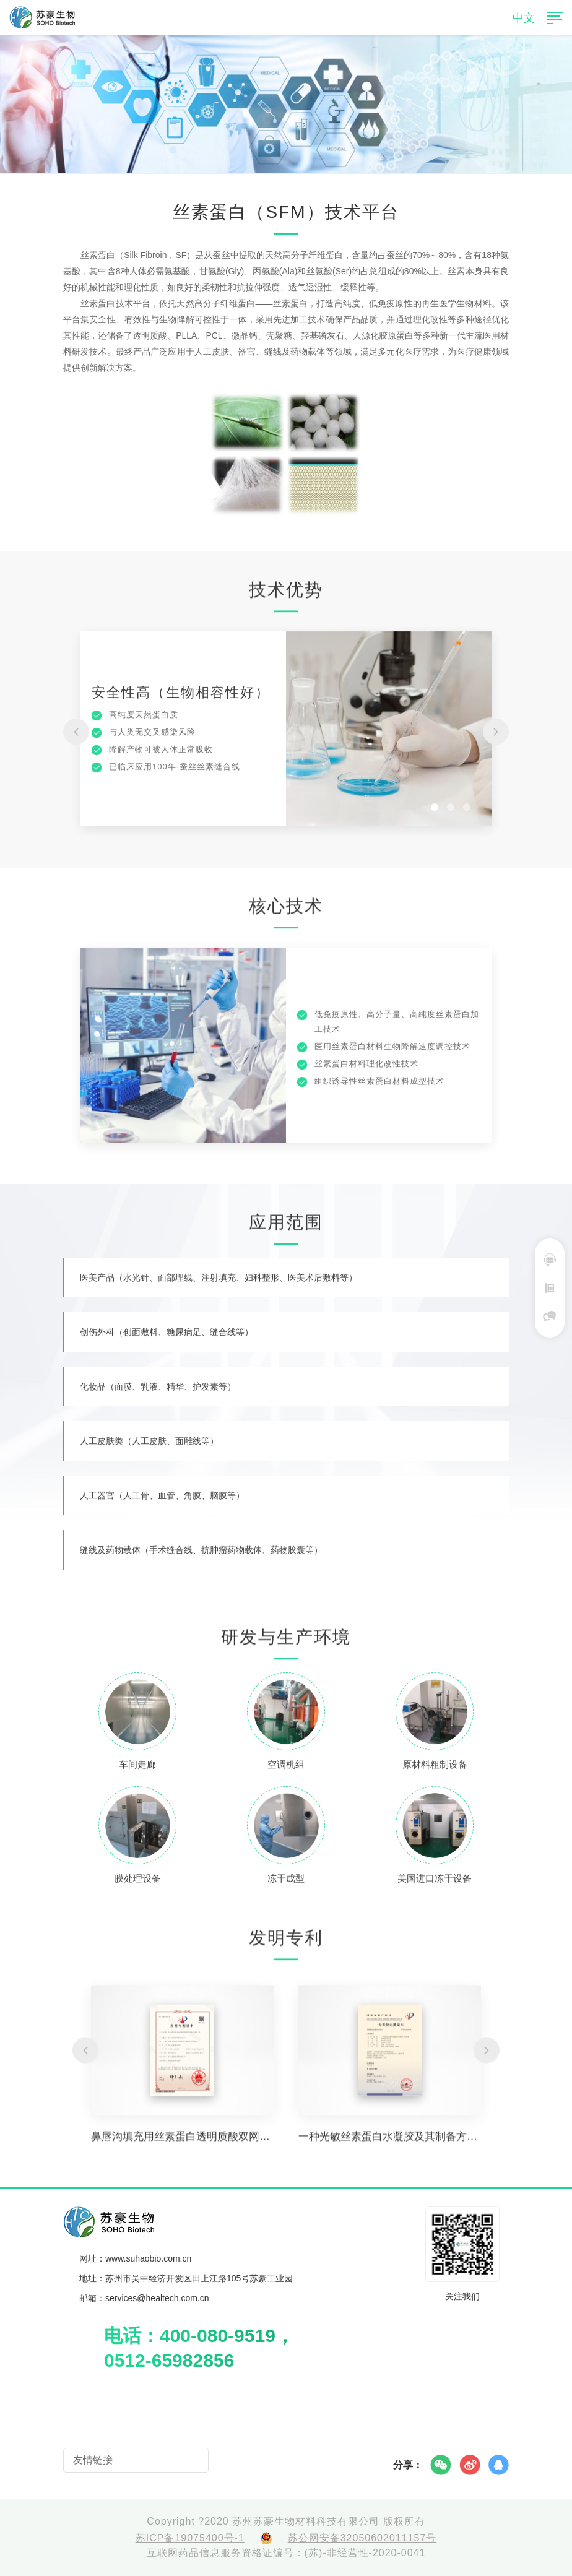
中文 (524, 18)
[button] (76, 738)
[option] (286, 737)
